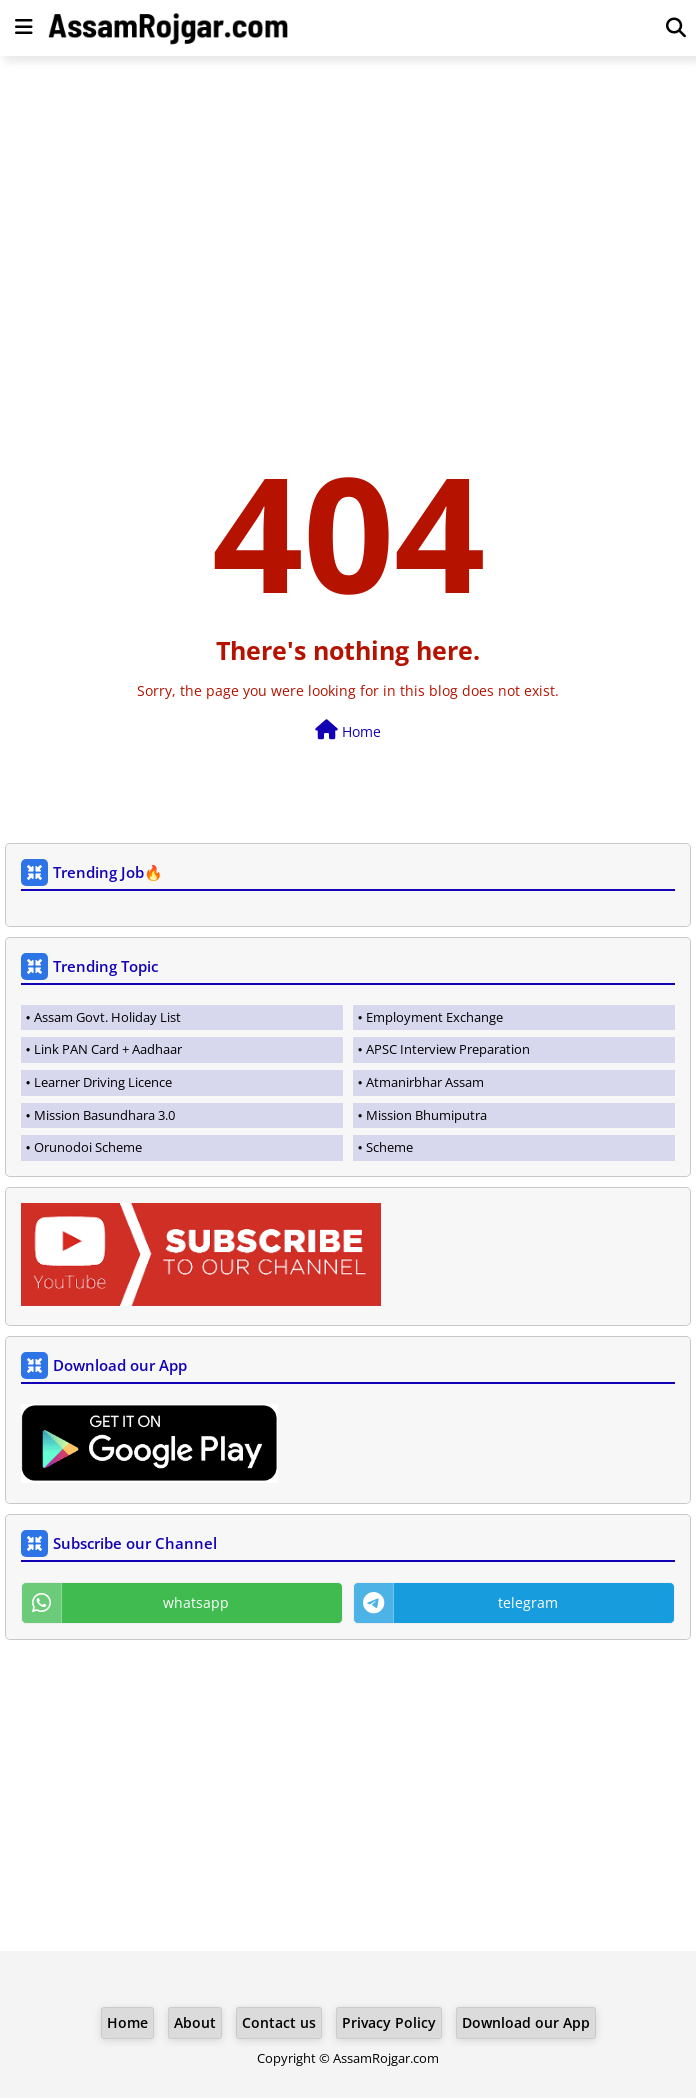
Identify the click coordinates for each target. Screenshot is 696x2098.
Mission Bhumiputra (426, 1115)
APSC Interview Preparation (448, 1049)
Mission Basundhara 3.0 (104, 1115)
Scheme (389, 1147)
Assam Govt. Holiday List (107, 1017)
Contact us (279, 2022)
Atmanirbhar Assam (425, 1082)
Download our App (526, 2022)
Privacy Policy (389, 2022)
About (195, 2022)
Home (348, 730)
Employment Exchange (434, 1017)
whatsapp (196, 1602)
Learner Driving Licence (103, 1082)
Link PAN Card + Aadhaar (108, 1049)
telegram (528, 1602)
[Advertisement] (348, 216)
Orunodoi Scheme (88, 1147)
